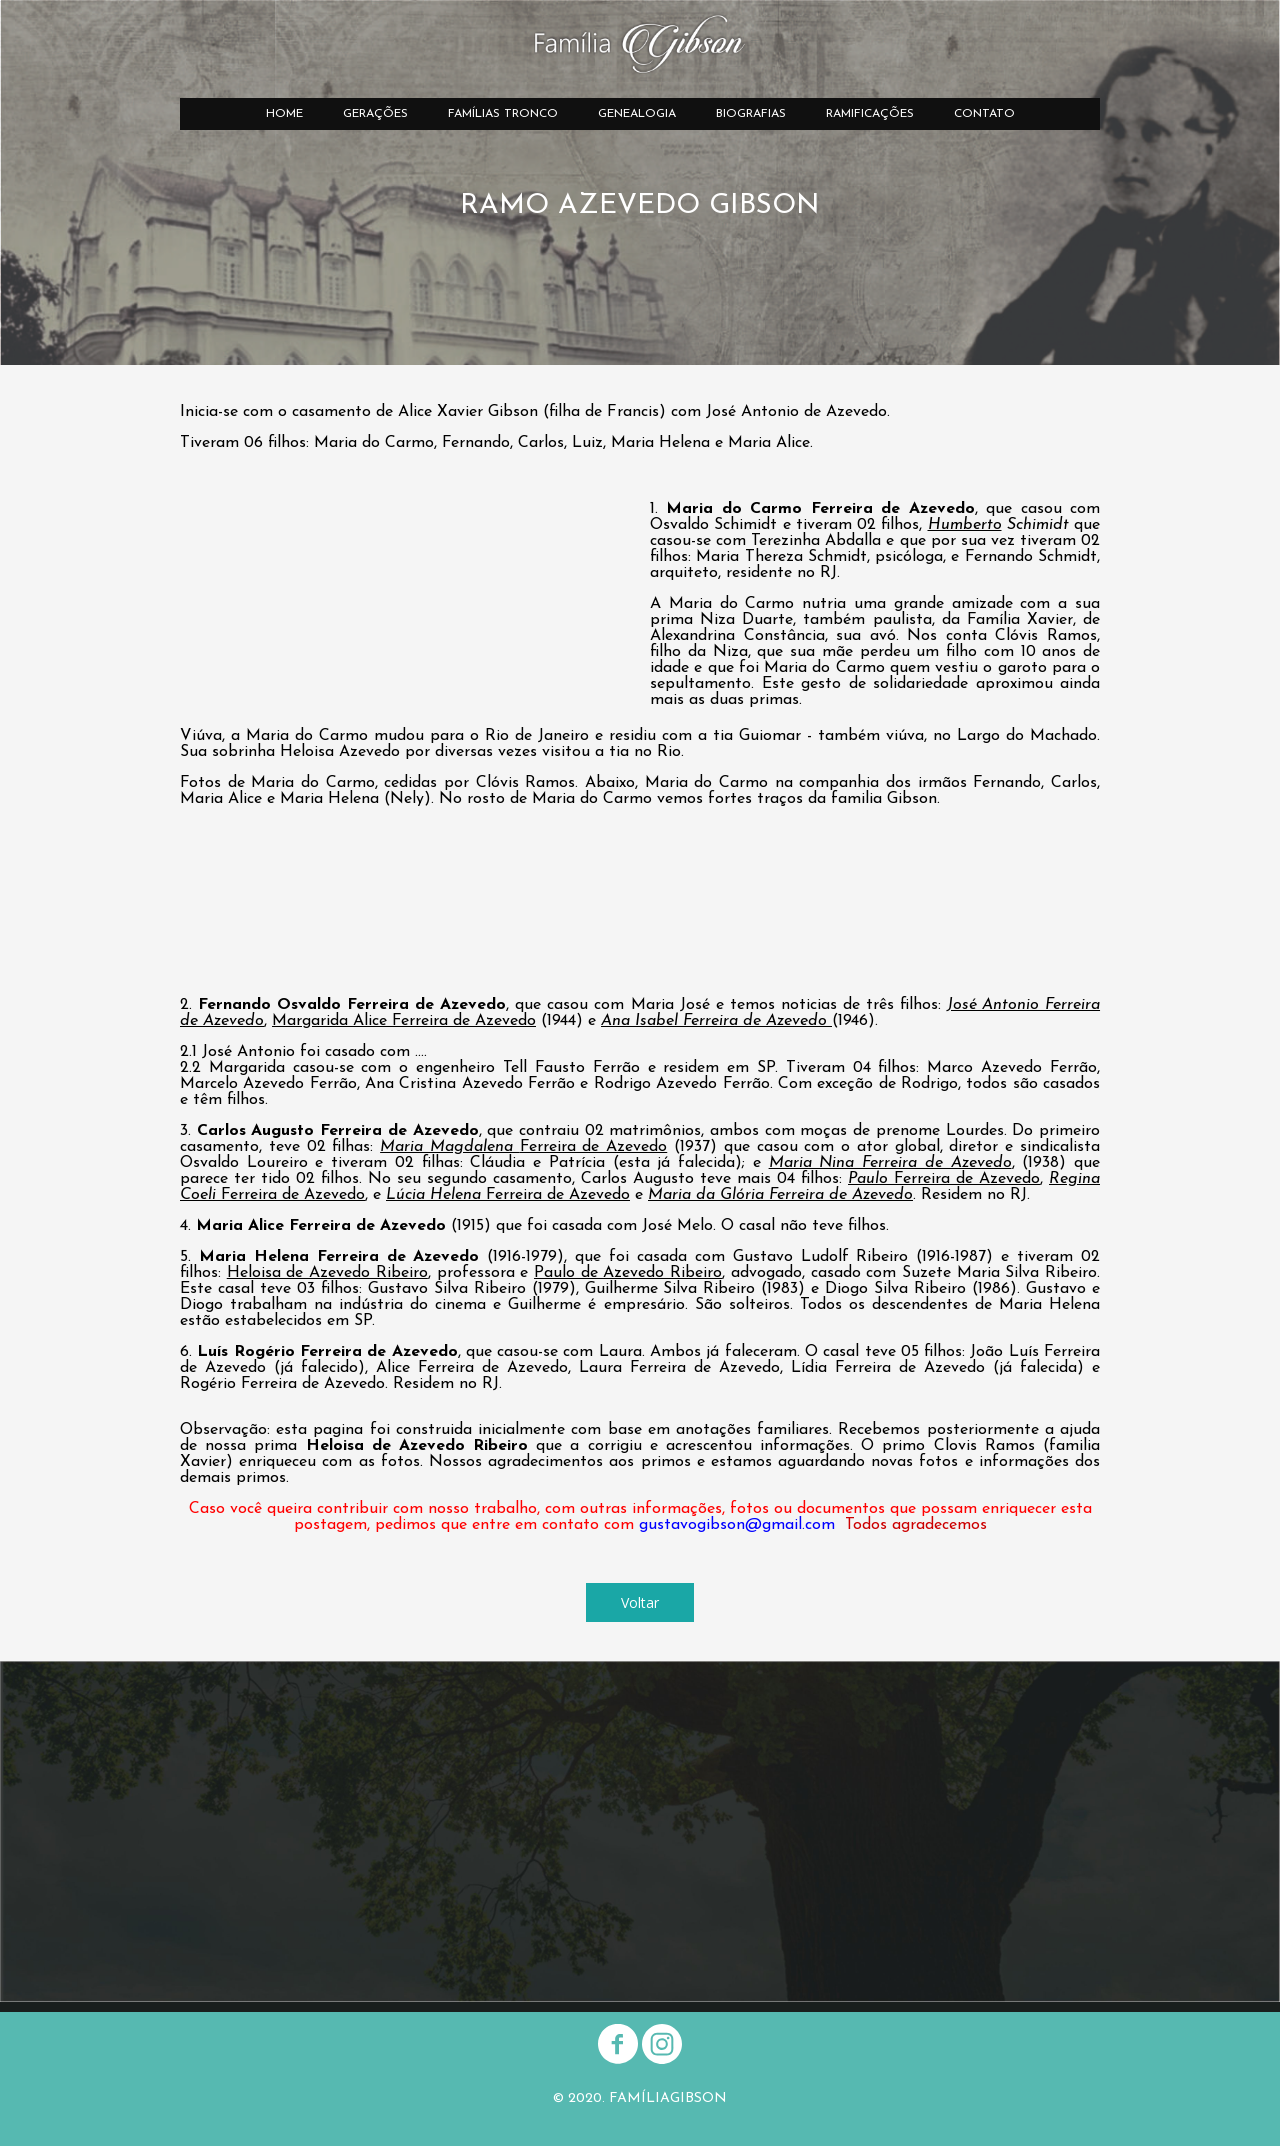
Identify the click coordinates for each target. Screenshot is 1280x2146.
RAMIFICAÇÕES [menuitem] (870, 114)
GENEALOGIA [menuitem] (637, 114)
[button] (640, 1602)
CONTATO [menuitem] (984, 114)
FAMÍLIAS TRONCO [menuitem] (503, 114)
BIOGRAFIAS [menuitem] (751, 114)
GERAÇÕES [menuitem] (375, 114)
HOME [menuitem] (284, 114)
